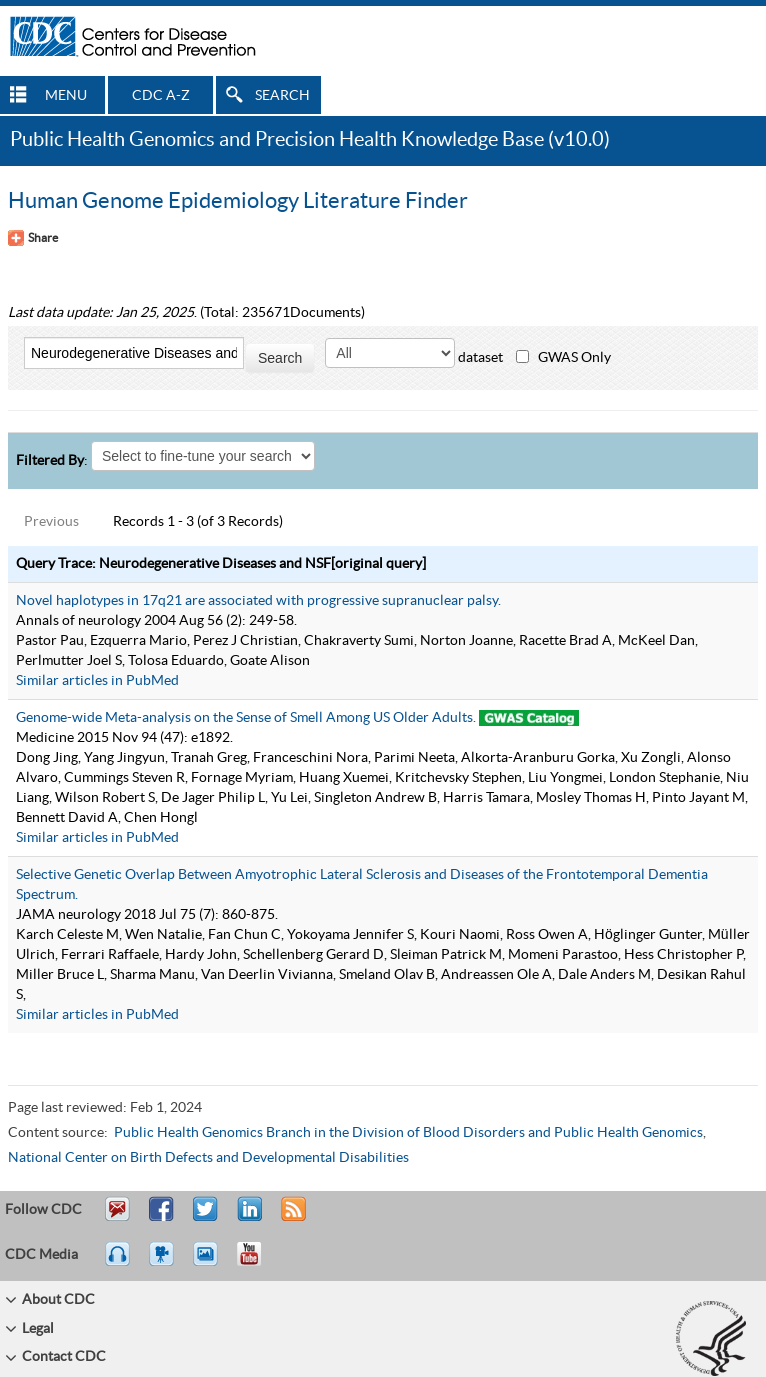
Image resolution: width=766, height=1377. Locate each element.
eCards (210, 1263)
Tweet (206, 1218)
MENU (66, 96)
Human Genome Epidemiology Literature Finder (238, 201)
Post (247, 1218)
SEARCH (282, 96)
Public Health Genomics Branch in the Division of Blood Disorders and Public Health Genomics (408, 1133)
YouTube (259, 1263)
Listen (118, 1263)
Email (117, 1218)
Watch (164, 1263)
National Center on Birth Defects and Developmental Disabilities (208, 1158)
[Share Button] (33, 238)
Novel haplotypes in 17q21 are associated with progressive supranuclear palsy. (258, 601)
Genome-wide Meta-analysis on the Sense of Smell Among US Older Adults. (246, 718)
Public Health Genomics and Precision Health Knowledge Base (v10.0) (310, 140)
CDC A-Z (161, 96)
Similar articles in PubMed (97, 681)
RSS (291, 1218)
